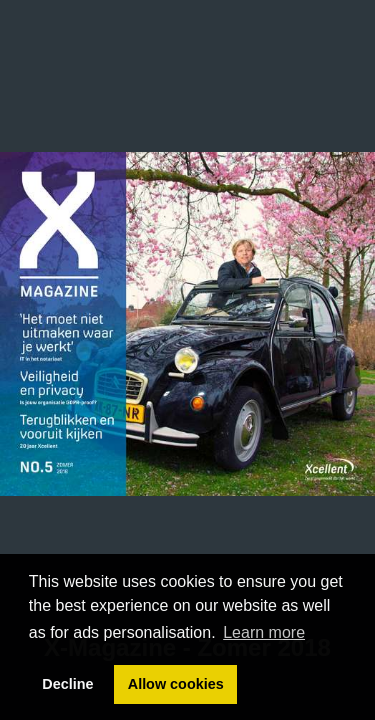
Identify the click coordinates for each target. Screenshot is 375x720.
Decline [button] (67, 684)
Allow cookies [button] (176, 684)
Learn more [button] (264, 632)
